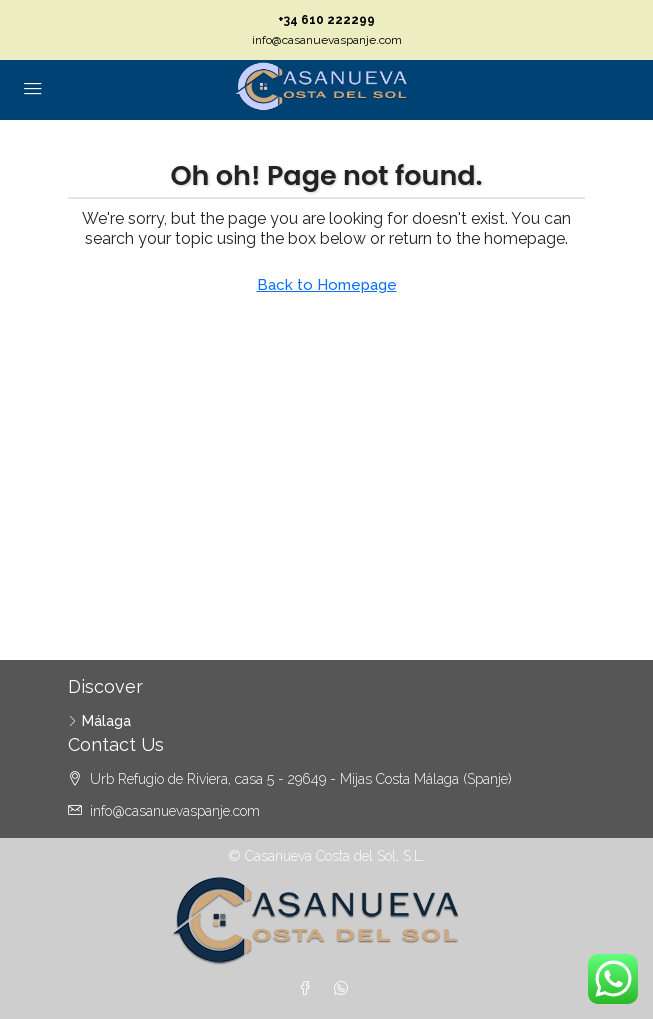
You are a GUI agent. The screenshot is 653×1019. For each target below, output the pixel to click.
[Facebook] (309, 989)
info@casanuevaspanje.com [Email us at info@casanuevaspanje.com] (175, 811)
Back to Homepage (327, 285)
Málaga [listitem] (99, 721)
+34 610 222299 (326, 20)
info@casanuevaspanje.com (327, 40)
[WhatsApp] (345, 989)
